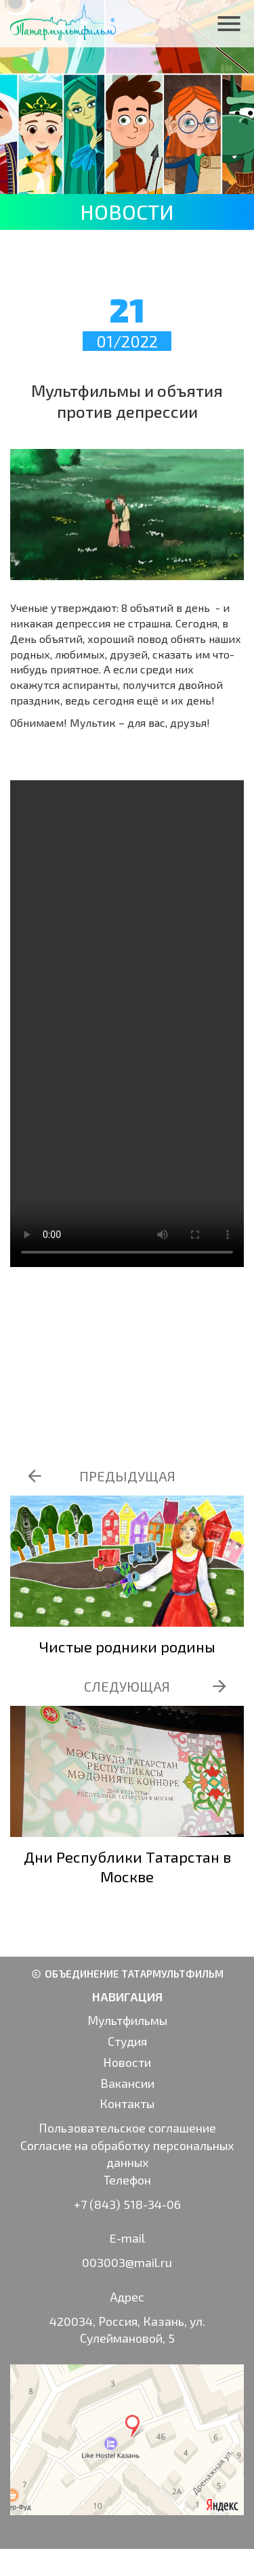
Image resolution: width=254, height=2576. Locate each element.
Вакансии (127, 2083)
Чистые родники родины (127, 1646)
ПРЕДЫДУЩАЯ (127, 1476)
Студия (127, 2041)
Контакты (127, 2103)
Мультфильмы (127, 2020)
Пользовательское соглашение (127, 2127)
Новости (127, 2062)
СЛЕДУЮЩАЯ (127, 1686)
